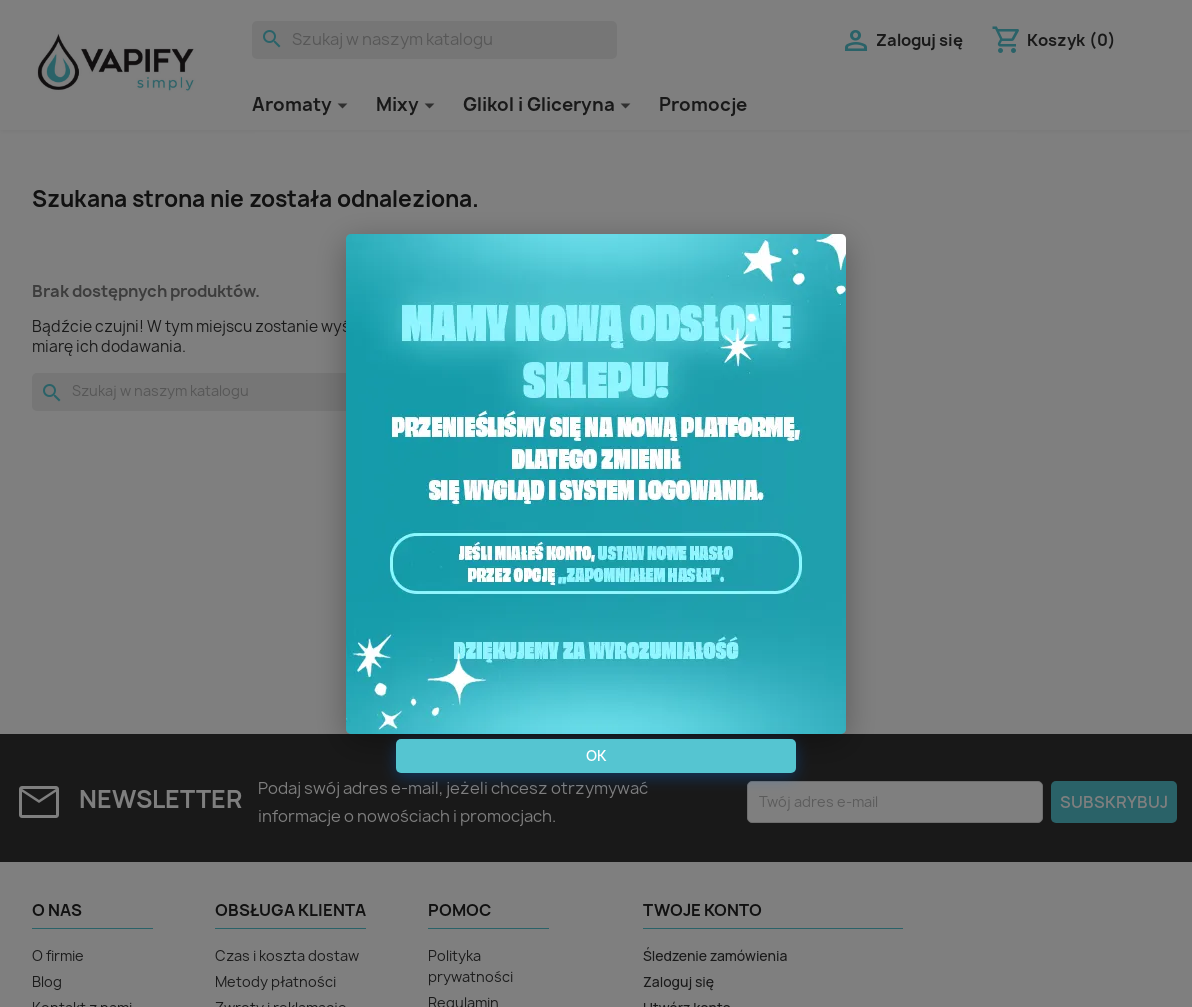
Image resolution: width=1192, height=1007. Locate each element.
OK (596, 755)
